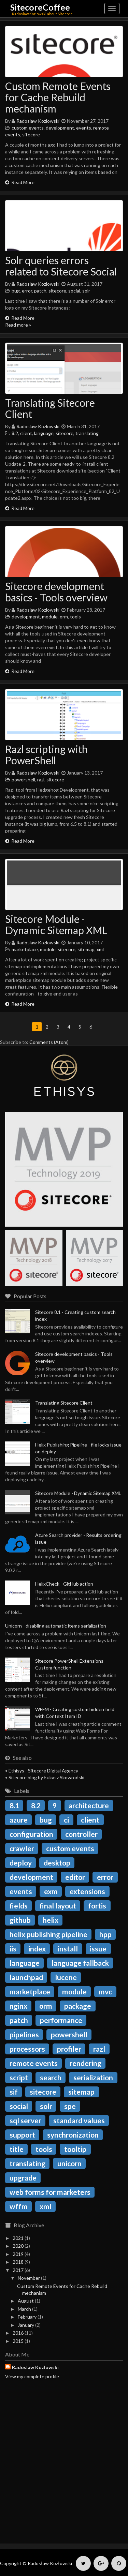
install (68, 1948)
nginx (18, 2006)
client (26, 433)
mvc (105, 1991)
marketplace (25, 949)
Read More (19, 182)
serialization (93, 2077)
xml (100, 949)
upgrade (23, 2177)
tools (75, 616)
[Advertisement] (64, 2468)
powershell (23, 779)
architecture (89, 1805)
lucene (66, 1977)
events (83, 128)
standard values (79, 2120)
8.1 (14, 1805)
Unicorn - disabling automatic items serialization (55, 1626)
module (50, 616)
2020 (18, 2246)
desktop (57, 1862)
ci (66, 1819)
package (77, 2006)
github (20, 1920)
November (29, 2278)
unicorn (69, 2163)
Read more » (18, 325)
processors (27, 2049)
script (19, 2077)
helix (50, 1920)
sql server (25, 2120)
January (26, 2325)
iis (13, 1948)
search (50, 2077)
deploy (21, 1862)
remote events (34, 2063)
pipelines (24, 2034)
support (22, 2134)
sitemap (86, 949)
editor (75, 1877)
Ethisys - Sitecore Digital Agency (43, 1770)
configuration (31, 1834)
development (60, 128)
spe (70, 2106)
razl (40, 779)
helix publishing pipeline (48, 1934)
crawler (22, 1848)
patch (40, 291)
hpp (105, 1934)
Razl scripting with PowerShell (46, 754)
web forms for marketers (50, 2192)
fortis (97, 1905)
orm (64, 616)
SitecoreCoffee (40, 7)
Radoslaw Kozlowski (37, 121)
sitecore (31, 134)
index (37, 1948)
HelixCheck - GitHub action (64, 1584)
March (24, 2309)
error (27, 291)
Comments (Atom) (49, 1042)
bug (16, 291)
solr (86, 291)
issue (98, 1948)
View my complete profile (32, 2376)
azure (19, 1819)
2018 (18, 2262)
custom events (28, 128)
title (17, 2149)
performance (61, 2020)
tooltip (75, 2149)
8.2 (15, 433)
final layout (58, 1905)
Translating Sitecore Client (50, 408)
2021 (18, 2238)
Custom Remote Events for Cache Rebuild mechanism (58, 97)
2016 (18, 2333)
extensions (87, 1891)
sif (14, 2091)
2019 (18, 2254)
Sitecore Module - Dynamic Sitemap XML (56, 924)
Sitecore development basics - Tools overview (56, 591)
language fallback (80, 1963)
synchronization (73, 2134)
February (27, 2317)
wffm (19, 2206)
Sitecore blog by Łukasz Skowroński (46, 1777)
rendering (85, 2063)
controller (81, 1834)
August (26, 2301)
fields (19, 1905)
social (74, 291)
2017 (18, 2270)
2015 (18, 2341)
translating (87, 433)
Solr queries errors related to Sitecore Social (61, 266)
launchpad (26, 1977)
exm (51, 1891)
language (44, 433)
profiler (69, 2049)
